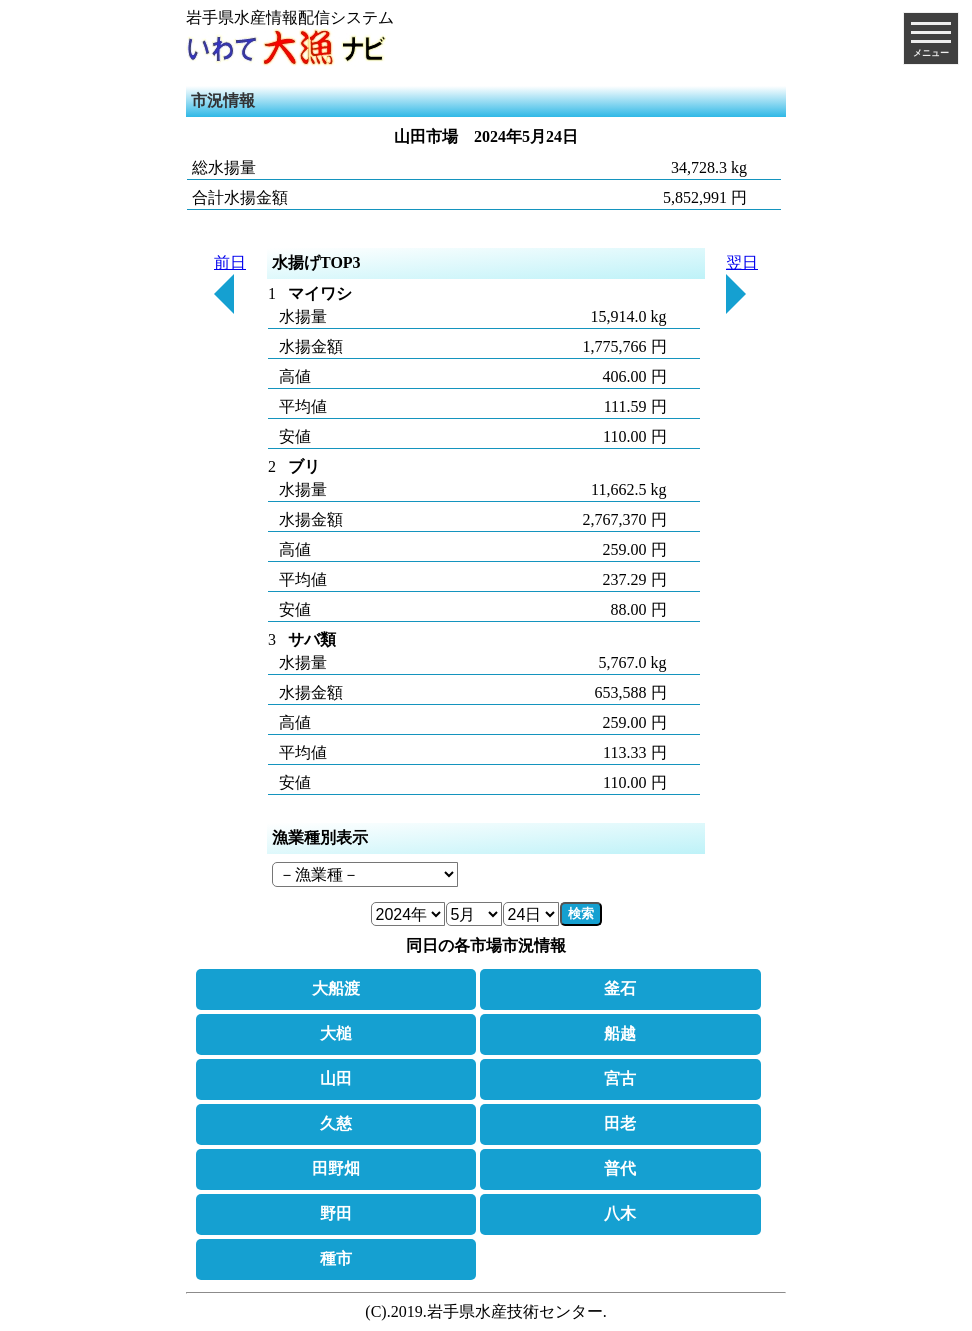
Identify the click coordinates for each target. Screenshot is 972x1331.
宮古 (620, 1078)
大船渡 (336, 988)
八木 (620, 1213)
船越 (620, 1033)
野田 (336, 1213)
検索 (581, 913)
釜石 (620, 988)
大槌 (336, 1033)
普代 (620, 1168)
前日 (230, 284)
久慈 (336, 1123)
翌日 (742, 284)
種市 (336, 1258)
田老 (620, 1123)
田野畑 (336, 1168)
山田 (336, 1078)
